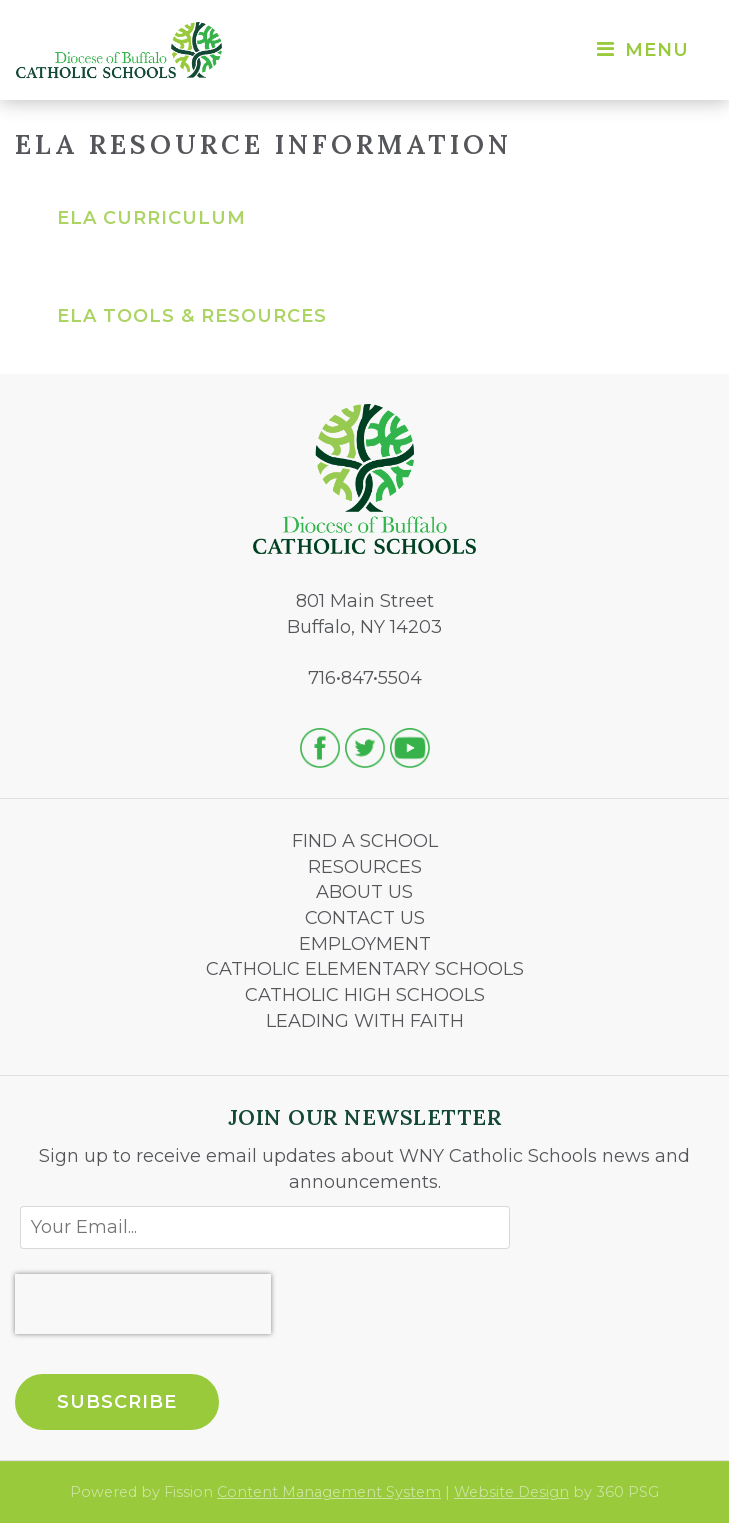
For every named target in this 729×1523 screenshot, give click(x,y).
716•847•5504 (365, 678)
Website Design (511, 1492)
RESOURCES (365, 867)
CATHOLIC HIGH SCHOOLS (365, 995)
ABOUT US (364, 892)
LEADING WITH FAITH (365, 1021)
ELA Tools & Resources (192, 316)
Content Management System (329, 1492)
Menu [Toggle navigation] (641, 50)
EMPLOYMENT (365, 944)
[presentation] (143, 1304)
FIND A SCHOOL (365, 841)
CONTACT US (365, 918)
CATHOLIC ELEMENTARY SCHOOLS (365, 969)
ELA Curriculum (151, 218)
